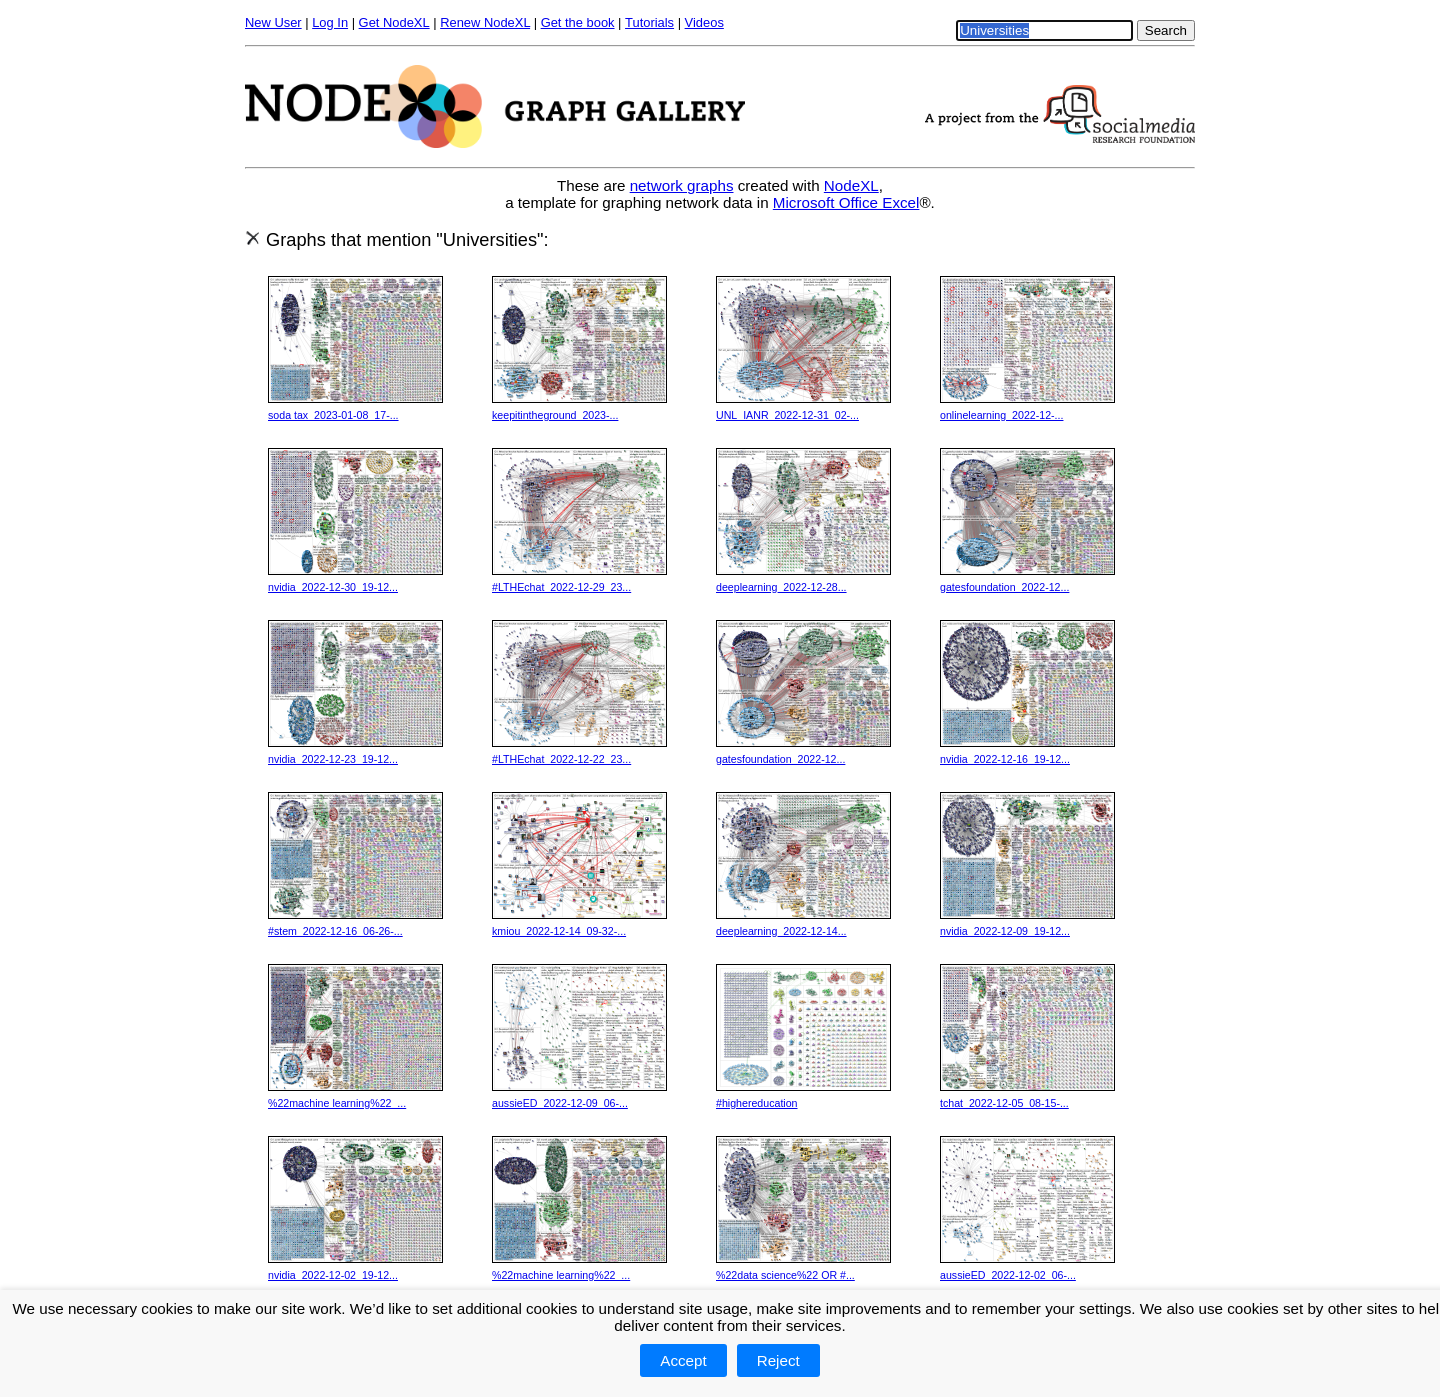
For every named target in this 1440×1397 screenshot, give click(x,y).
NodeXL (851, 185)
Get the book (578, 22)
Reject (778, 1360)
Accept (683, 1360)
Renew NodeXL (485, 22)
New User (273, 22)
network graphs (682, 185)
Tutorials (649, 22)
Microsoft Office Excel (846, 202)
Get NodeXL (394, 22)
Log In (330, 22)
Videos (704, 22)
